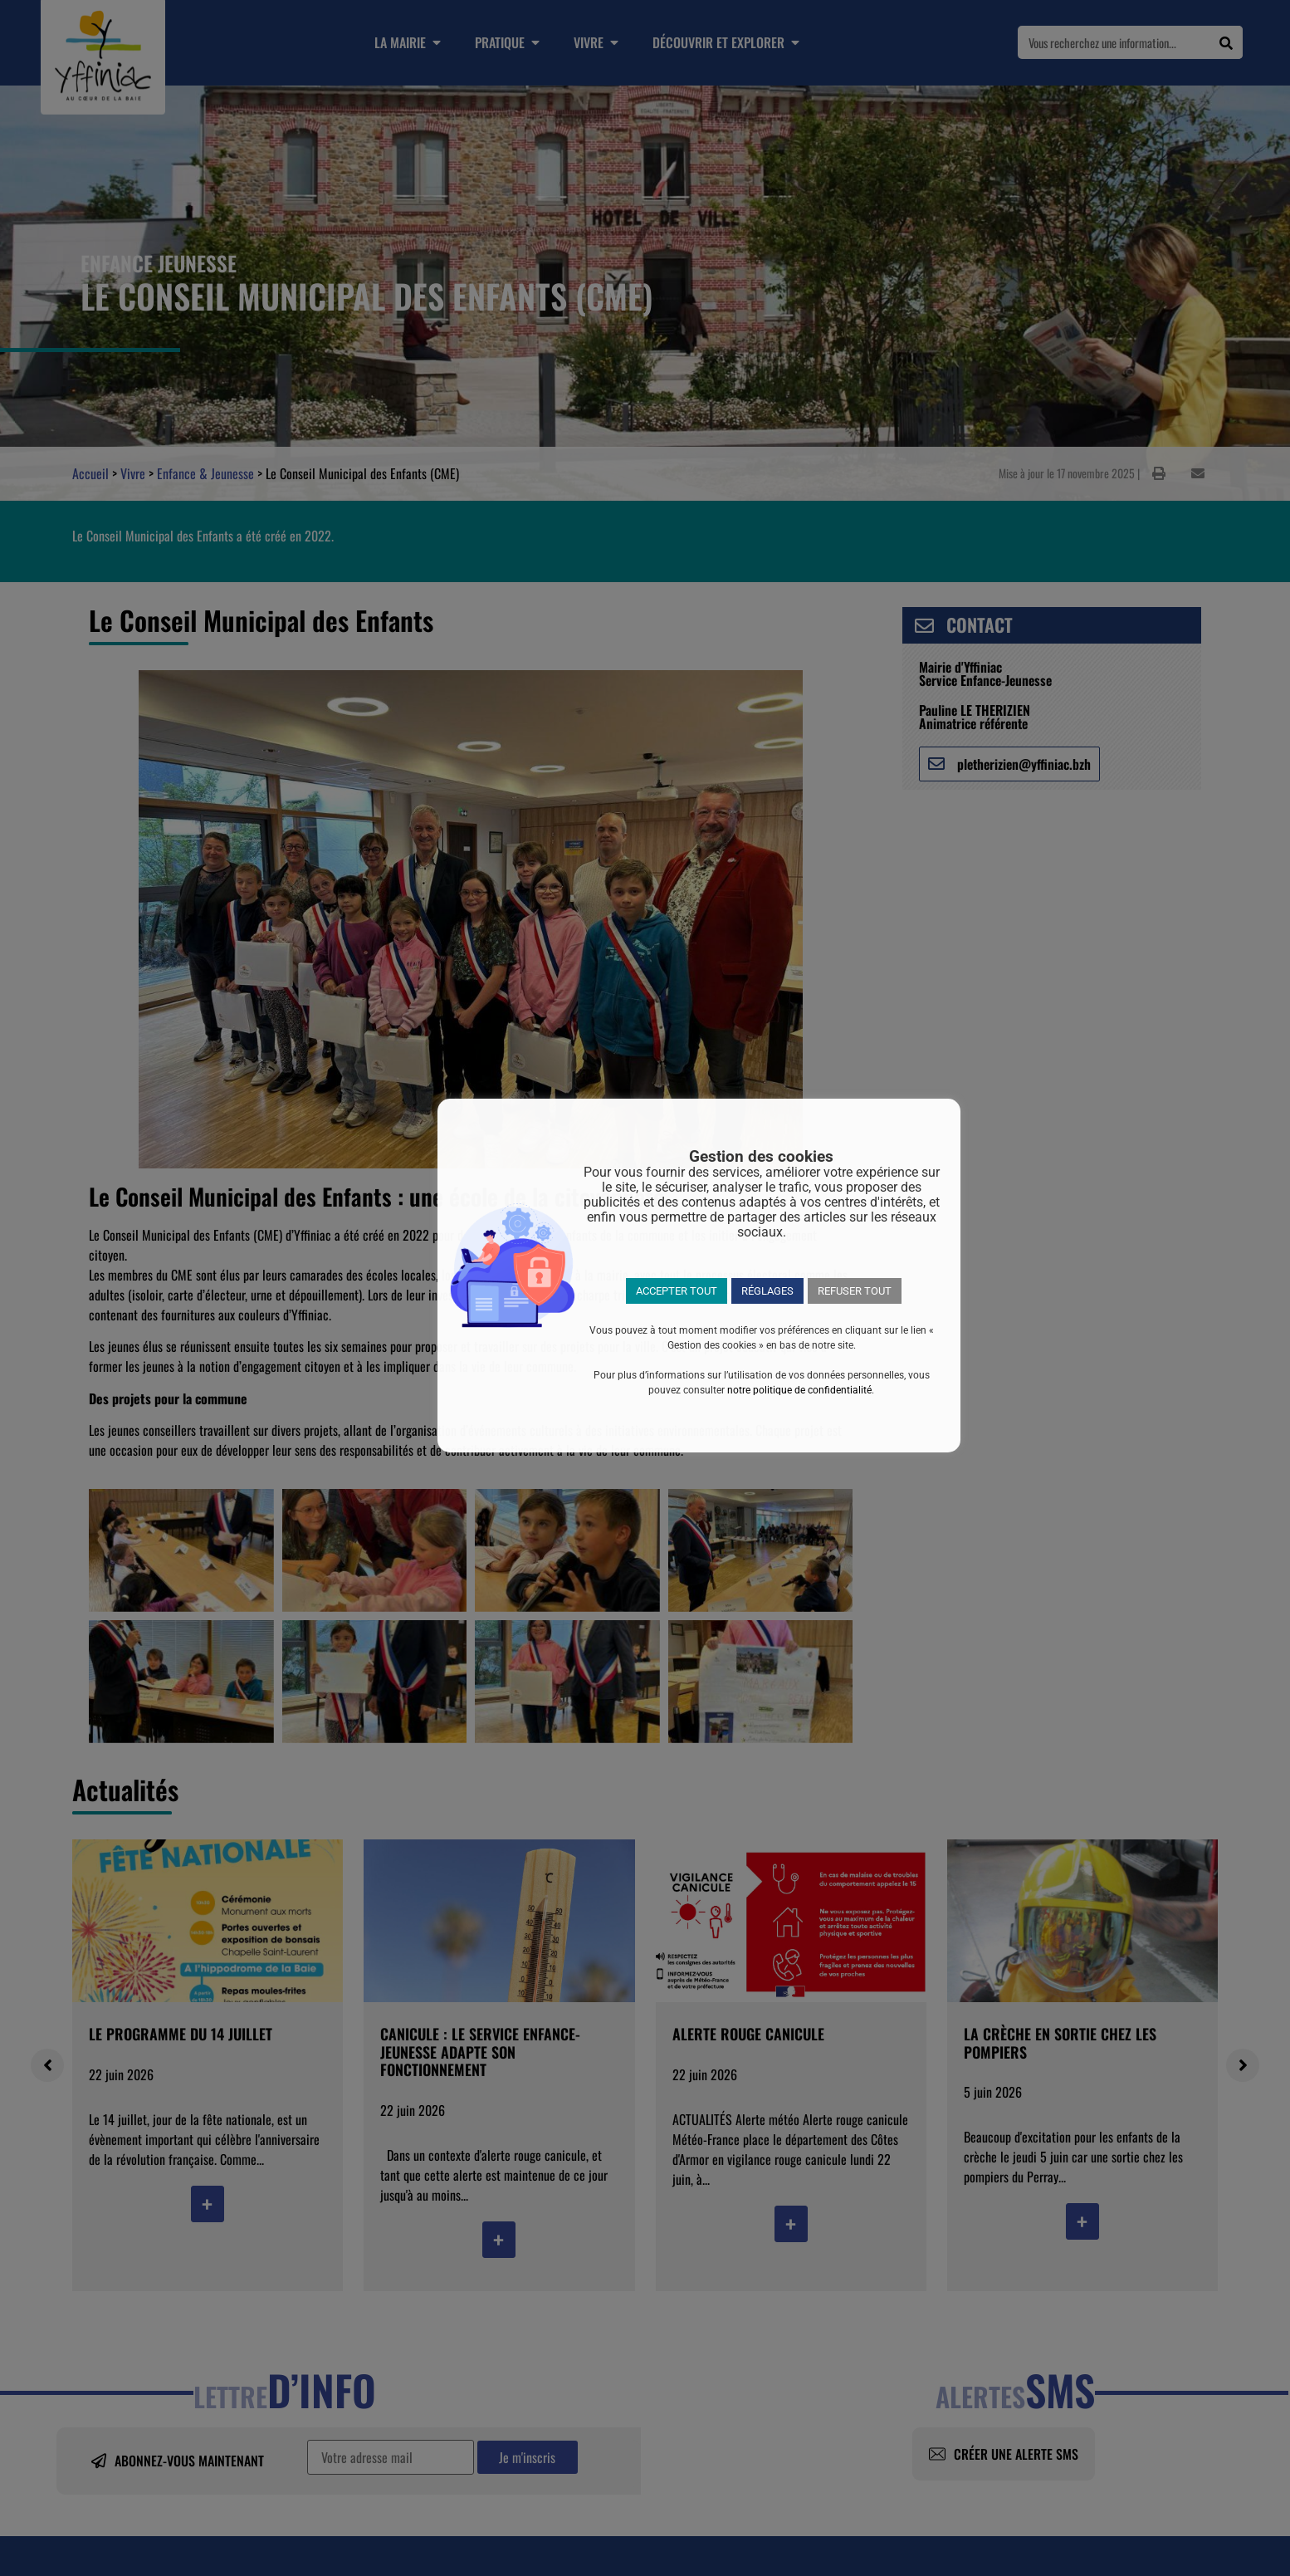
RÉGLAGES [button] (767, 1291)
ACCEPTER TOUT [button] (676, 1291)
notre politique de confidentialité (799, 1390)
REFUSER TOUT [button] (855, 1291)
